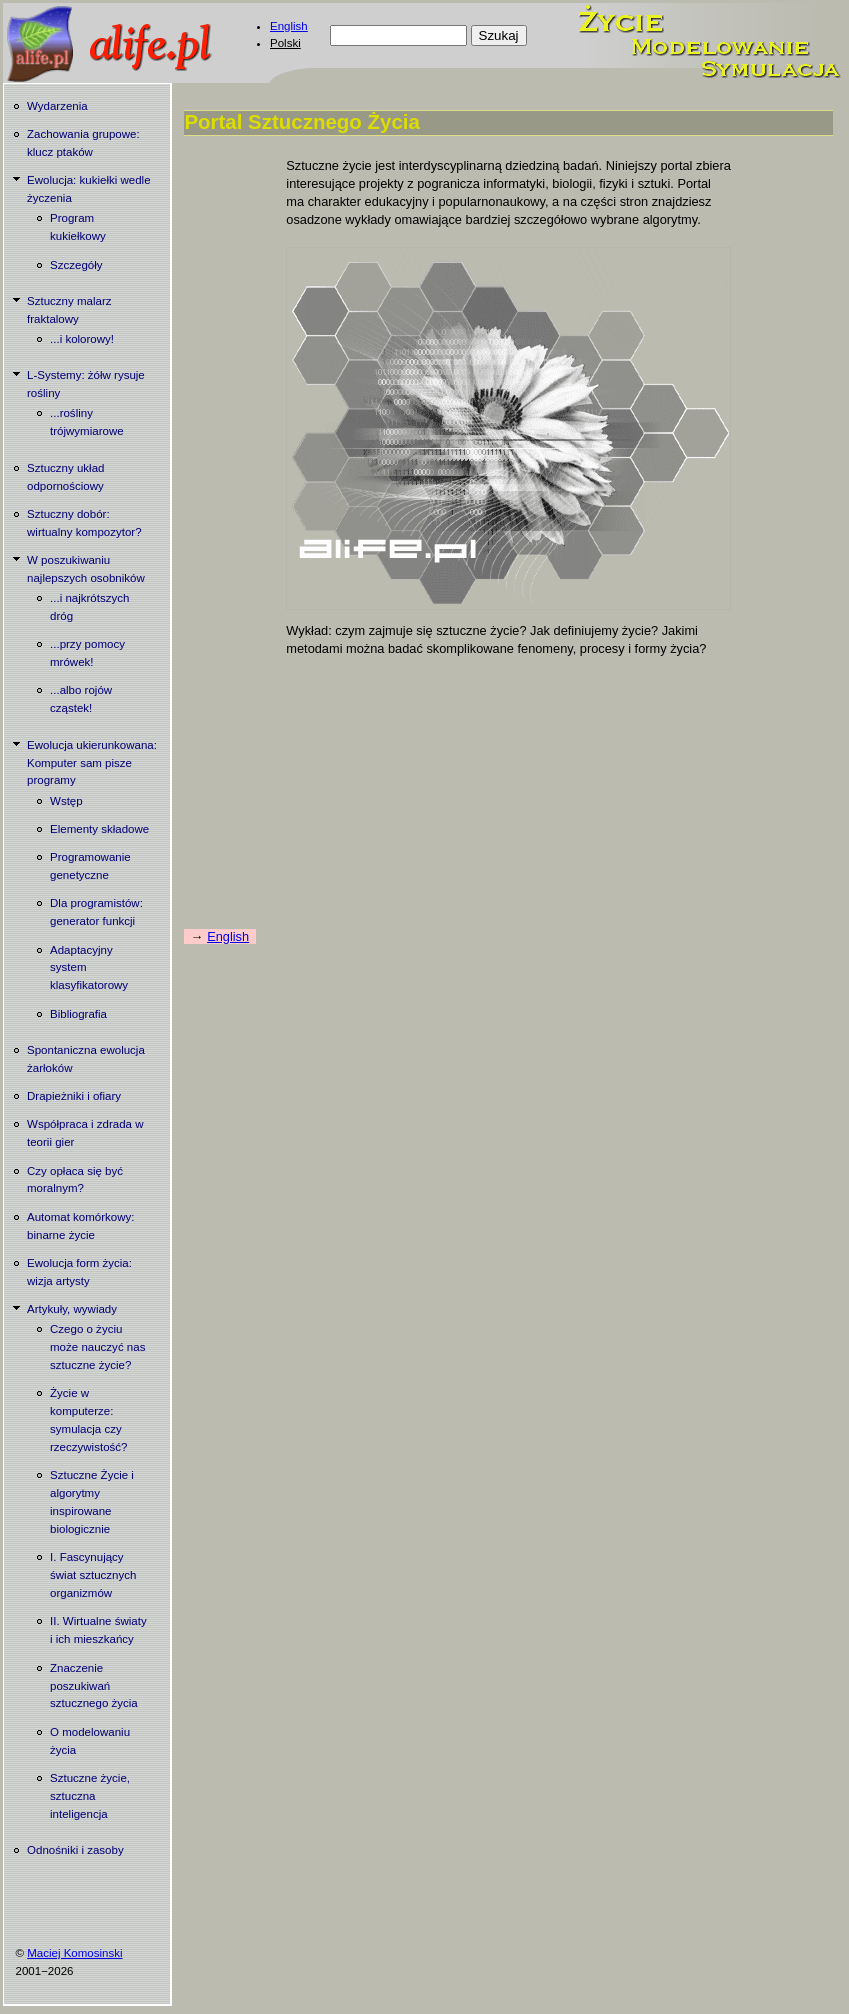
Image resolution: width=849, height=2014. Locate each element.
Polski (285, 43)
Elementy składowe (99, 829)
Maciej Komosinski (74, 1953)
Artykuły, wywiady (72, 1309)
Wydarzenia (57, 106)
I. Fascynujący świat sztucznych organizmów (93, 1575)
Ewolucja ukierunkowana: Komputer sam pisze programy (92, 763)
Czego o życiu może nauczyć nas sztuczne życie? (97, 1347)
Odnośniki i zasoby (75, 1850)
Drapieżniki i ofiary (74, 1096)
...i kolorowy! (82, 339)
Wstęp (66, 801)
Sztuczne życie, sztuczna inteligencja (90, 1796)
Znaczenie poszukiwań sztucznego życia (94, 1686)
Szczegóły (76, 265)
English (289, 26)
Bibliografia (78, 1014)
